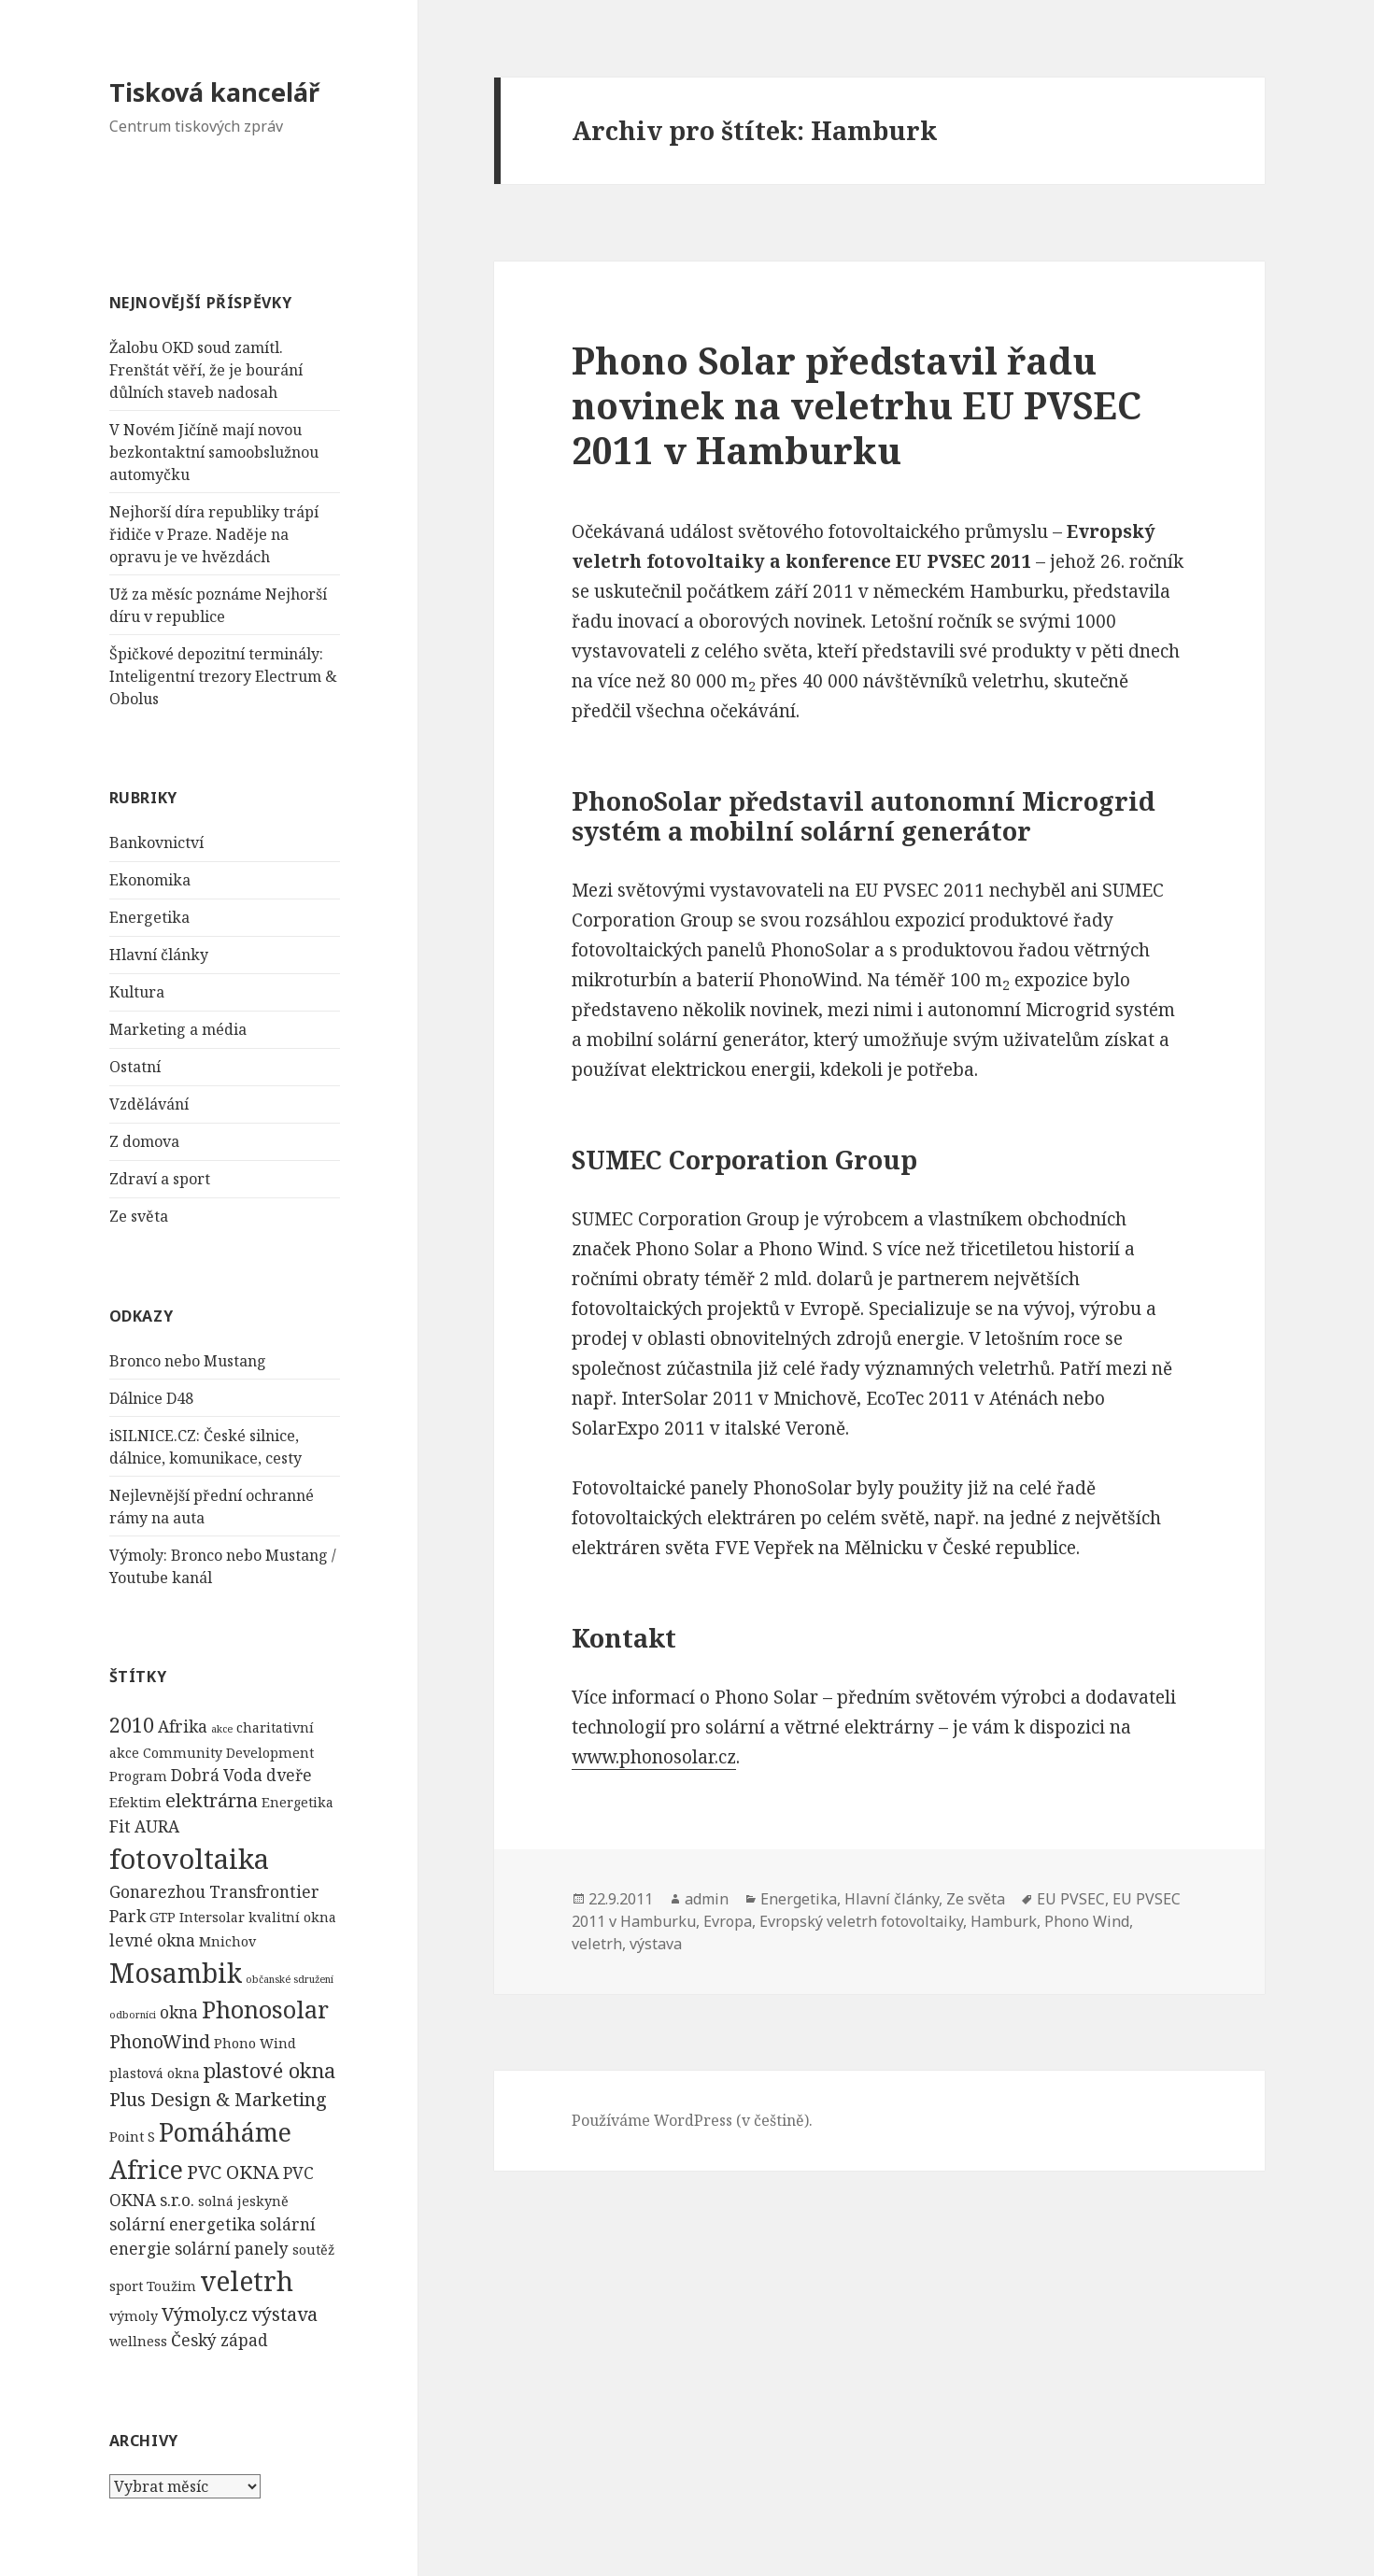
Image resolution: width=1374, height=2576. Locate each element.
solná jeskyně (243, 2201)
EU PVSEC (1071, 1899)
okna (179, 2012)
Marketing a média (178, 1029)
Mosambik (175, 1972)
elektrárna (211, 1800)
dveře (289, 1775)
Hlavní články (158, 954)
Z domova (144, 1141)
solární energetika (182, 2224)
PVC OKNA (233, 2172)
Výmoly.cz (205, 2314)
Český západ (219, 2340)
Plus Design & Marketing (218, 2099)
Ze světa (138, 1216)
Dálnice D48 (151, 1398)
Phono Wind (255, 2043)
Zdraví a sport (159, 1178)
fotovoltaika (189, 1858)
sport (126, 2286)
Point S (132, 2136)
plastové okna (269, 2070)
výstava (284, 2314)
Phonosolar (265, 2009)
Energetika (149, 917)
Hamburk (1003, 1921)
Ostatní (135, 1066)
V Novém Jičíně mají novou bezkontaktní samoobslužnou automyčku (214, 452)
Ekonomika (150, 880)
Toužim (171, 2286)
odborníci (132, 2014)
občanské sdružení (289, 1979)
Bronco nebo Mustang (187, 1361)
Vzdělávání (149, 1104)
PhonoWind (159, 2041)
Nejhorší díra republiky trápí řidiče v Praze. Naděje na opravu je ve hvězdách (214, 534)
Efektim (135, 1802)
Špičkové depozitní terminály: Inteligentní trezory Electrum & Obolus (223, 676)
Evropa (727, 1921)
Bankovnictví (156, 842)
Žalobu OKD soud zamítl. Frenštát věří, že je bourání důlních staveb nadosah (206, 370)
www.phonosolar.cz (654, 1757)
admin (707, 1899)
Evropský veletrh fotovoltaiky (861, 1921)
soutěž (313, 2249)
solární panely (232, 2248)
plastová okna (154, 2073)
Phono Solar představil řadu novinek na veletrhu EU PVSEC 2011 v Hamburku (856, 404)
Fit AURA (144, 1826)
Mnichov (227, 1941)
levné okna (152, 1940)
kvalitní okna (292, 1917)
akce (222, 1728)
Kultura (136, 992)
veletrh (246, 2281)
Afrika (182, 1726)
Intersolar (212, 1917)
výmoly (133, 2316)
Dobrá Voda (216, 1775)
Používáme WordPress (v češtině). (692, 2120)
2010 (131, 1724)
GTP (162, 1917)
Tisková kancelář (214, 92)
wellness (138, 2341)
